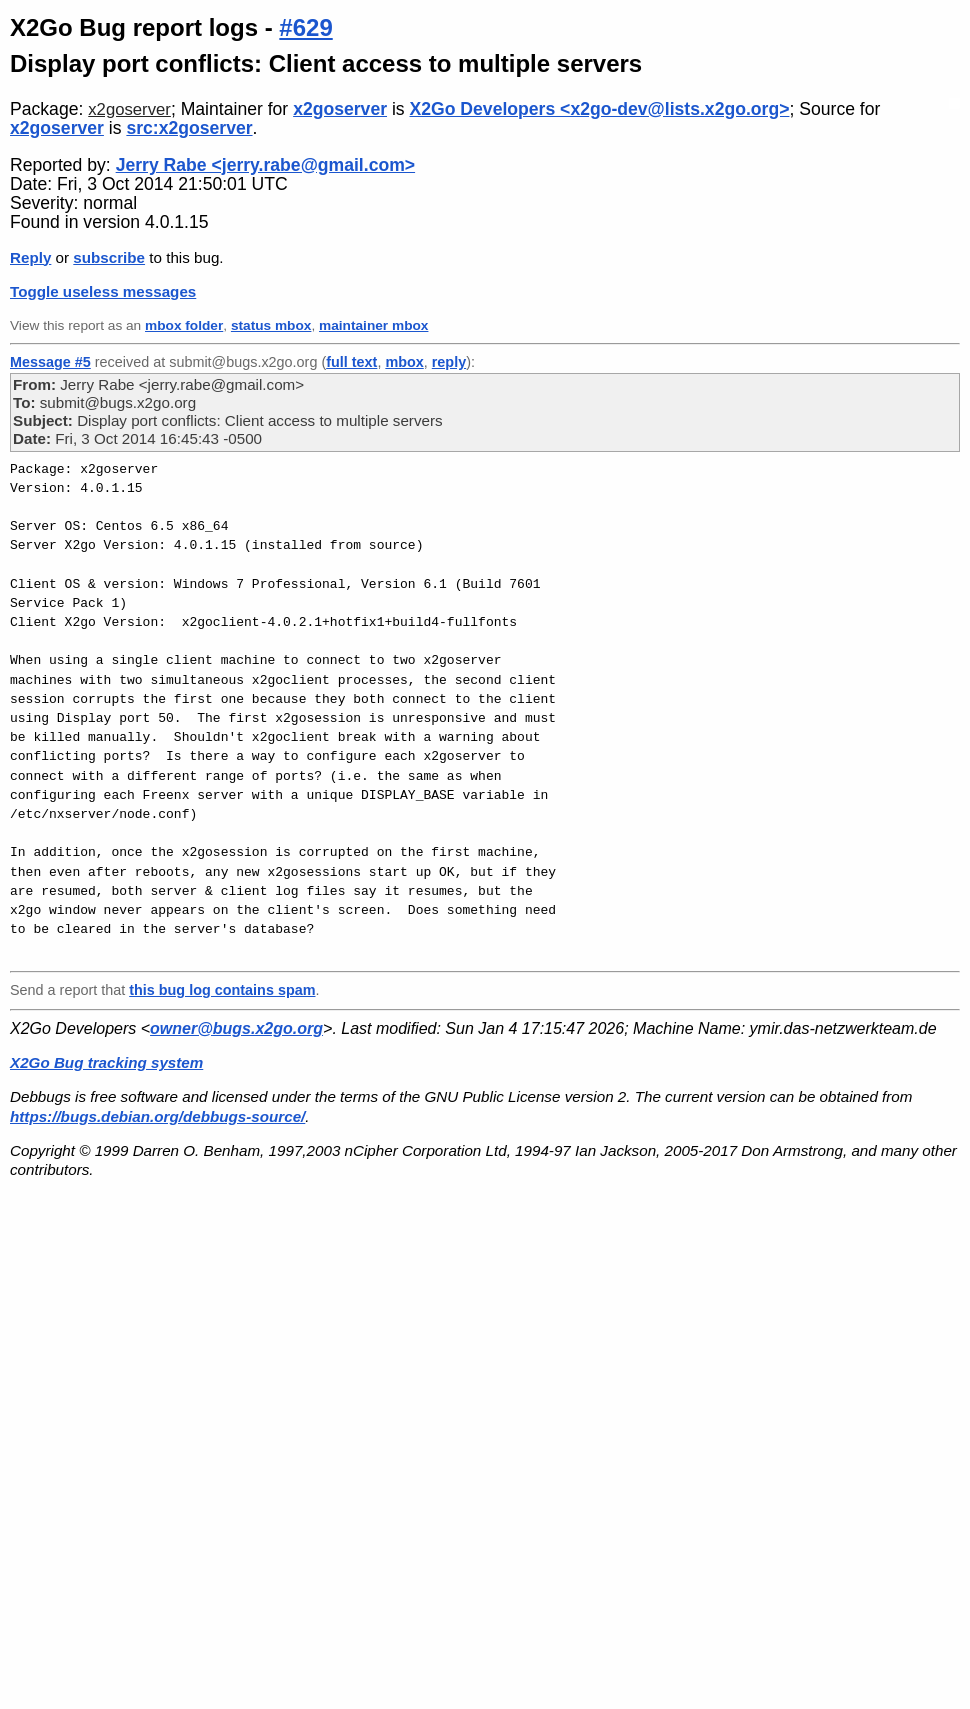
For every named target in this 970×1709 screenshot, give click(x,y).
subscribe (109, 257)
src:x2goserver (189, 128)
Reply (30, 257)
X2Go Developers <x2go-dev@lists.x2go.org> (600, 109)
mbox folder (184, 325)
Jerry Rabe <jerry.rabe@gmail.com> (265, 165)
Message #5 (50, 362)
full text (351, 362)
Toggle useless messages (103, 291)
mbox (404, 362)
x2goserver (129, 109)
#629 (305, 27)
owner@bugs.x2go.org (236, 1028)
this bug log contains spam (222, 990)
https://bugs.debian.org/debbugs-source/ (157, 1116)
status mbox (271, 325)
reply (449, 362)
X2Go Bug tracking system (106, 1062)
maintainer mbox (373, 325)
